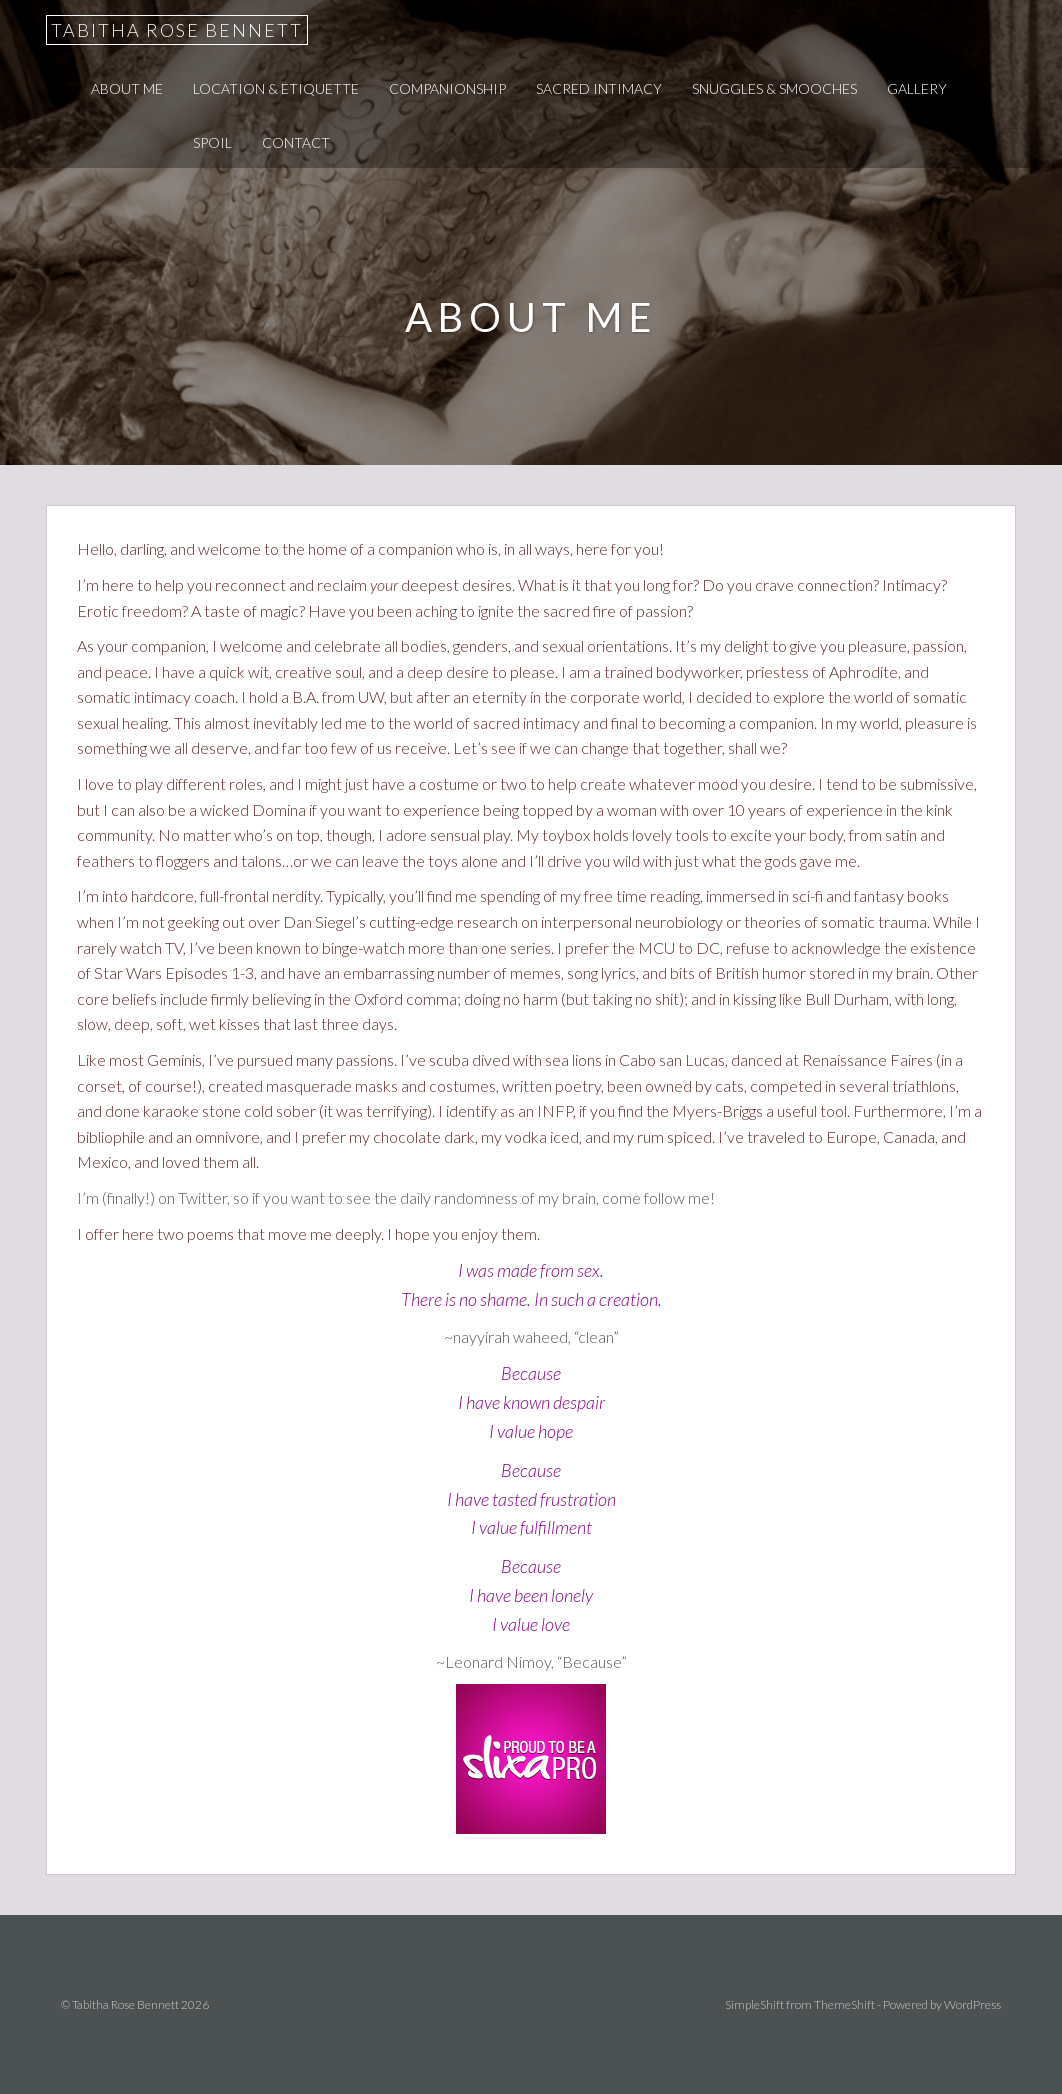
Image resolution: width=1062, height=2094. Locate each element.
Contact (296, 142)
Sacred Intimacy (599, 88)
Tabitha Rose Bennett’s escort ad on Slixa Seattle (531, 1759)
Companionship (447, 88)
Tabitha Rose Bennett (177, 30)
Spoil (212, 142)
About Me (127, 88)
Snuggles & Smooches (774, 88)
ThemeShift (844, 2004)
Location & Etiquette (276, 88)
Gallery (917, 88)
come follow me (656, 1197)
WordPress (972, 2004)
